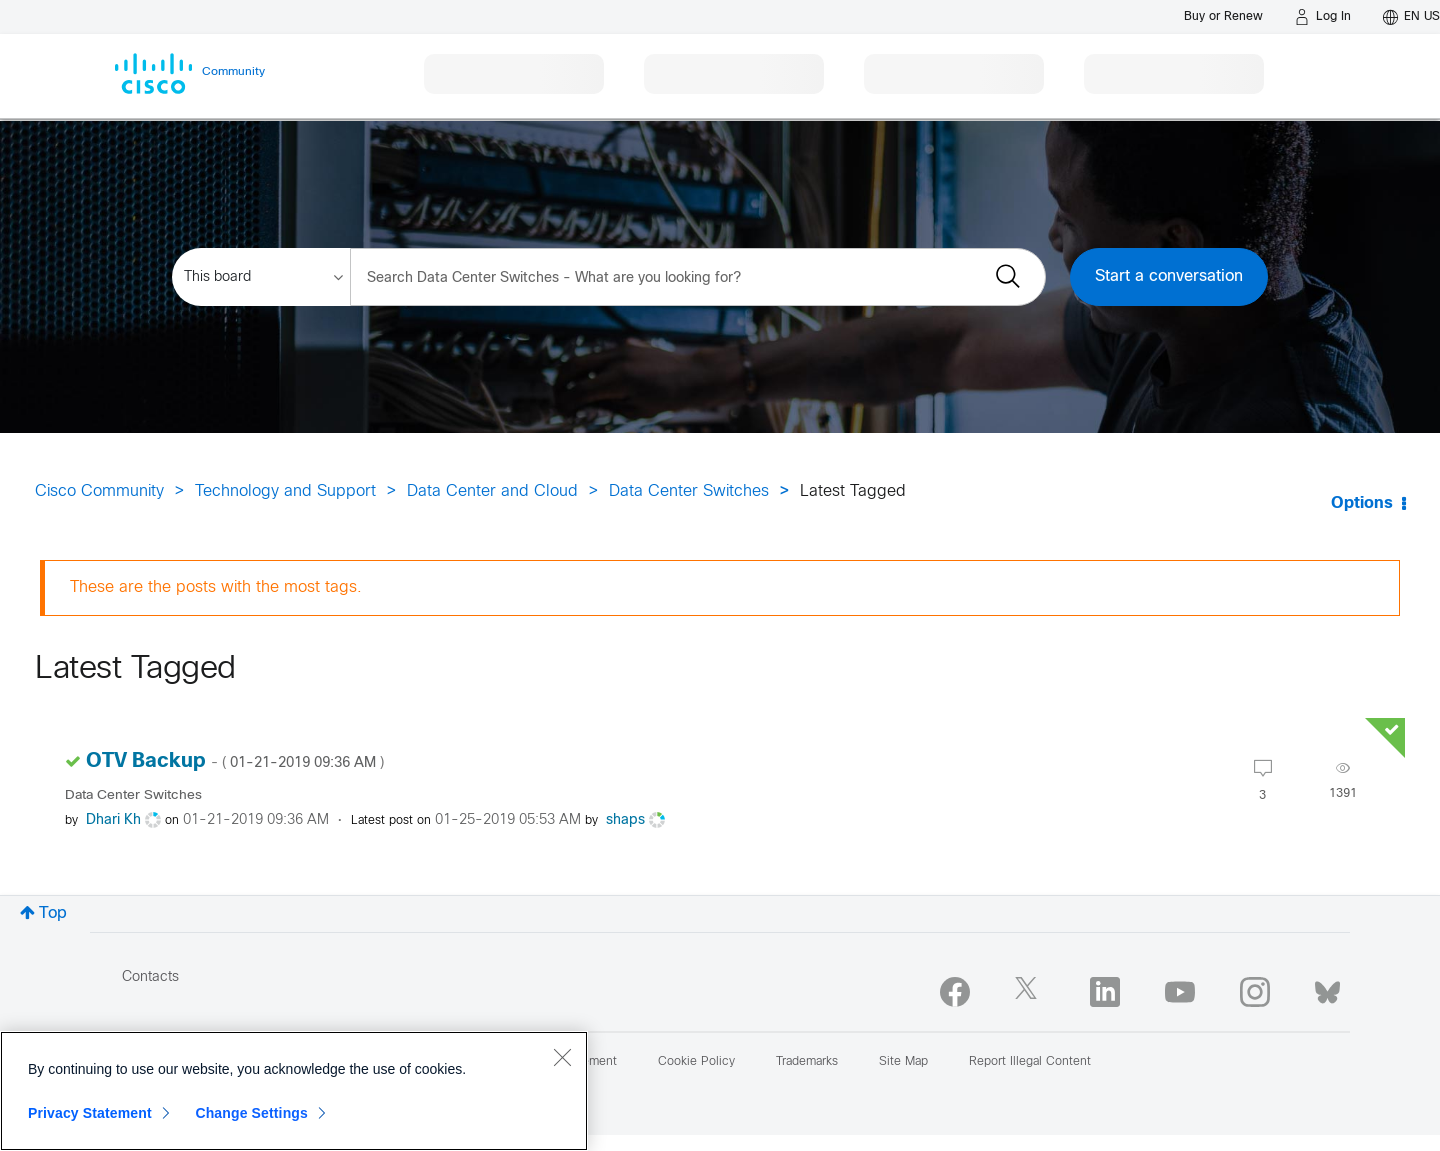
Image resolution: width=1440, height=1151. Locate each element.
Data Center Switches (689, 491)
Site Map (903, 1062)
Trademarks (807, 1062)
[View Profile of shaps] (625, 820)
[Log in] (1323, 17)
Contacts (150, 977)
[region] (294, 1091)
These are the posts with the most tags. (216, 587)
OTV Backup (235, 761)
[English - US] (1411, 17)
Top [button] (53, 913)
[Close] (562, 1057)
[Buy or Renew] (1223, 16)
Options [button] (1362, 503)
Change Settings (251, 1113)
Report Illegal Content (1030, 1062)
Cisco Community (99, 491)
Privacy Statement (90, 1113)
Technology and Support (285, 491)
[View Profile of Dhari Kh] (113, 820)
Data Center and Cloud (492, 491)
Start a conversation (1169, 276)
